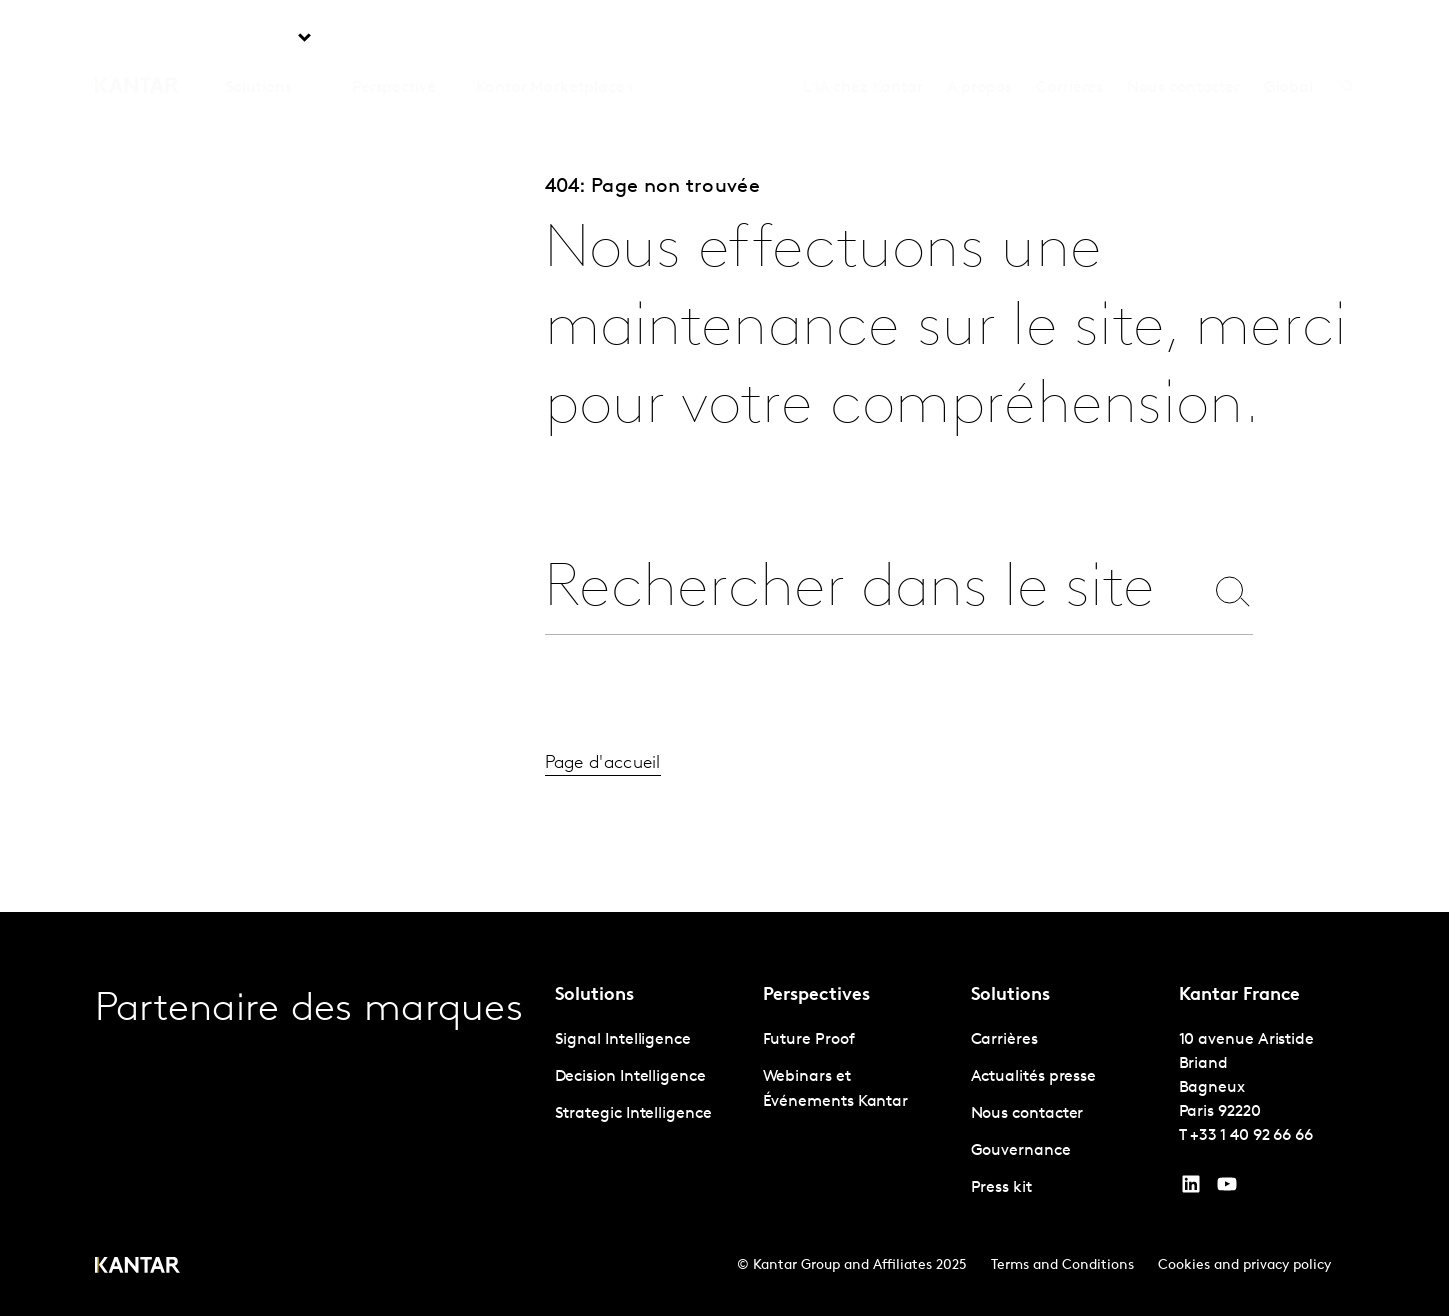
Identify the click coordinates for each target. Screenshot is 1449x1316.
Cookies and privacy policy (1244, 1265)
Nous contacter (1183, 39)
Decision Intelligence (630, 1077)
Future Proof (809, 1040)
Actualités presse (1034, 1077)
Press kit (1001, 1188)
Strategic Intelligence (633, 1114)
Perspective (394, 39)
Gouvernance (1021, 1151)
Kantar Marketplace (550, 39)
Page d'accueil (603, 786)
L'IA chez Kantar (863, 39)
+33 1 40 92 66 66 (1251, 1136)
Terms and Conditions (1062, 1265)
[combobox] (874, 590)
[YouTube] (1191, 1189)
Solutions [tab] (258, 39)
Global (1288, 39)
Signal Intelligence (623, 1040)
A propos (979, 39)
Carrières (1069, 39)
